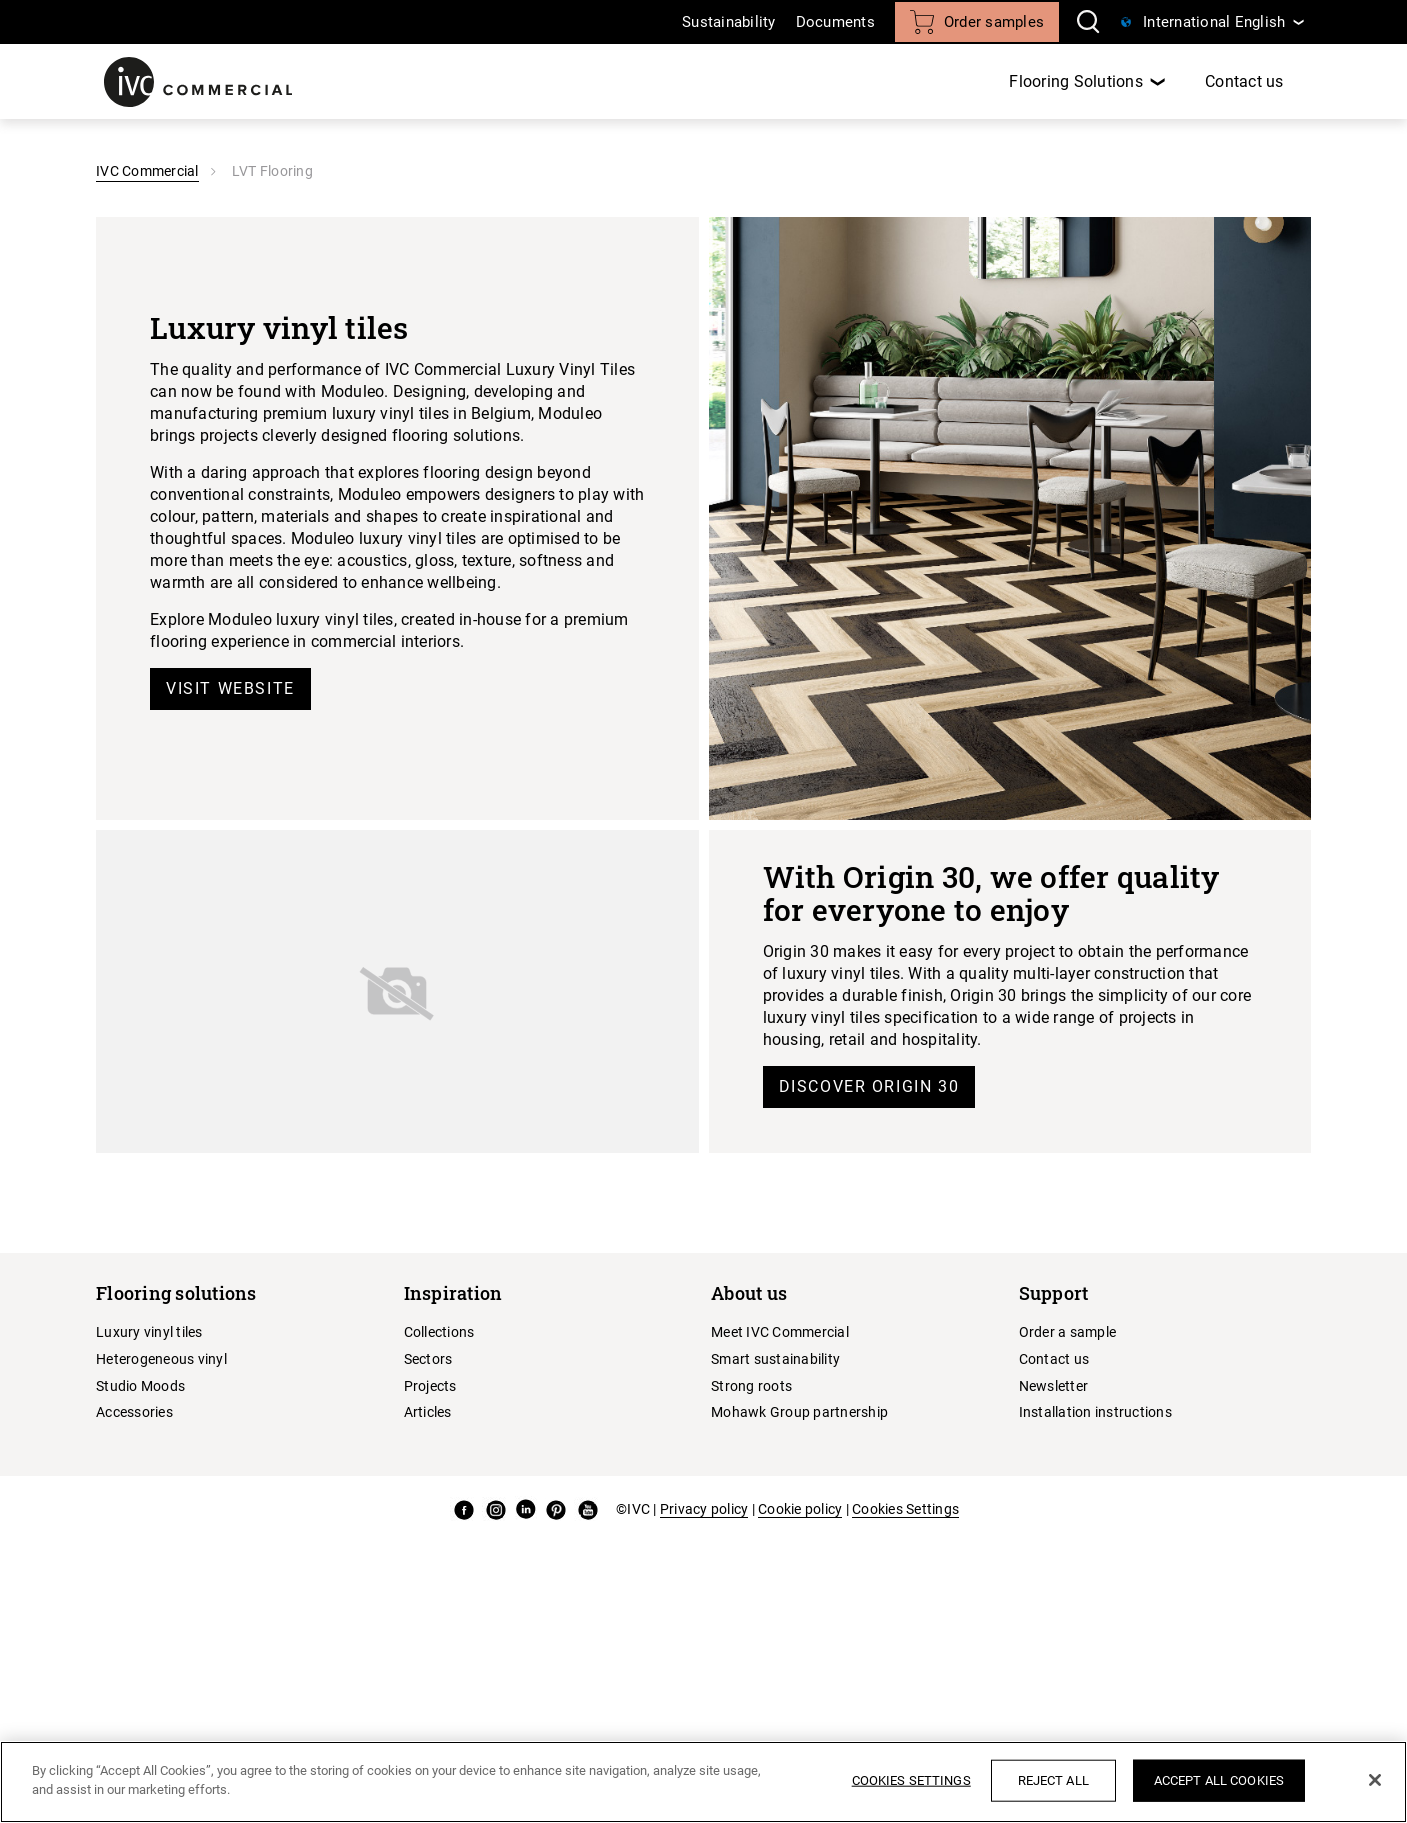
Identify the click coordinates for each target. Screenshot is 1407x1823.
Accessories (134, 1412)
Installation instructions (1095, 1412)
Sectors (428, 1359)
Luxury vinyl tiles (149, 1332)
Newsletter (1054, 1386)
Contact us (1244, 81)
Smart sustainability (775, 1359)
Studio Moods (140, 1386)
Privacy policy (704, 1509)
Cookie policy (800, 1509)
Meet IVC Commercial (780, 1332)
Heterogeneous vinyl (161, 1359)
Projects (430, 1386)
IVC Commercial (147, 171)
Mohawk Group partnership (799, 1412)
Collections (439, 1332)
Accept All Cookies (1219, 1780)
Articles (428, 1412)
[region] (703, 1782)
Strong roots (751, 1386)
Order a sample (1068, 1332)
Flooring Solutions (1076, 81)
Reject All (1053, 1780)
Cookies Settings (905, 1509)
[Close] (1375, 1780)
